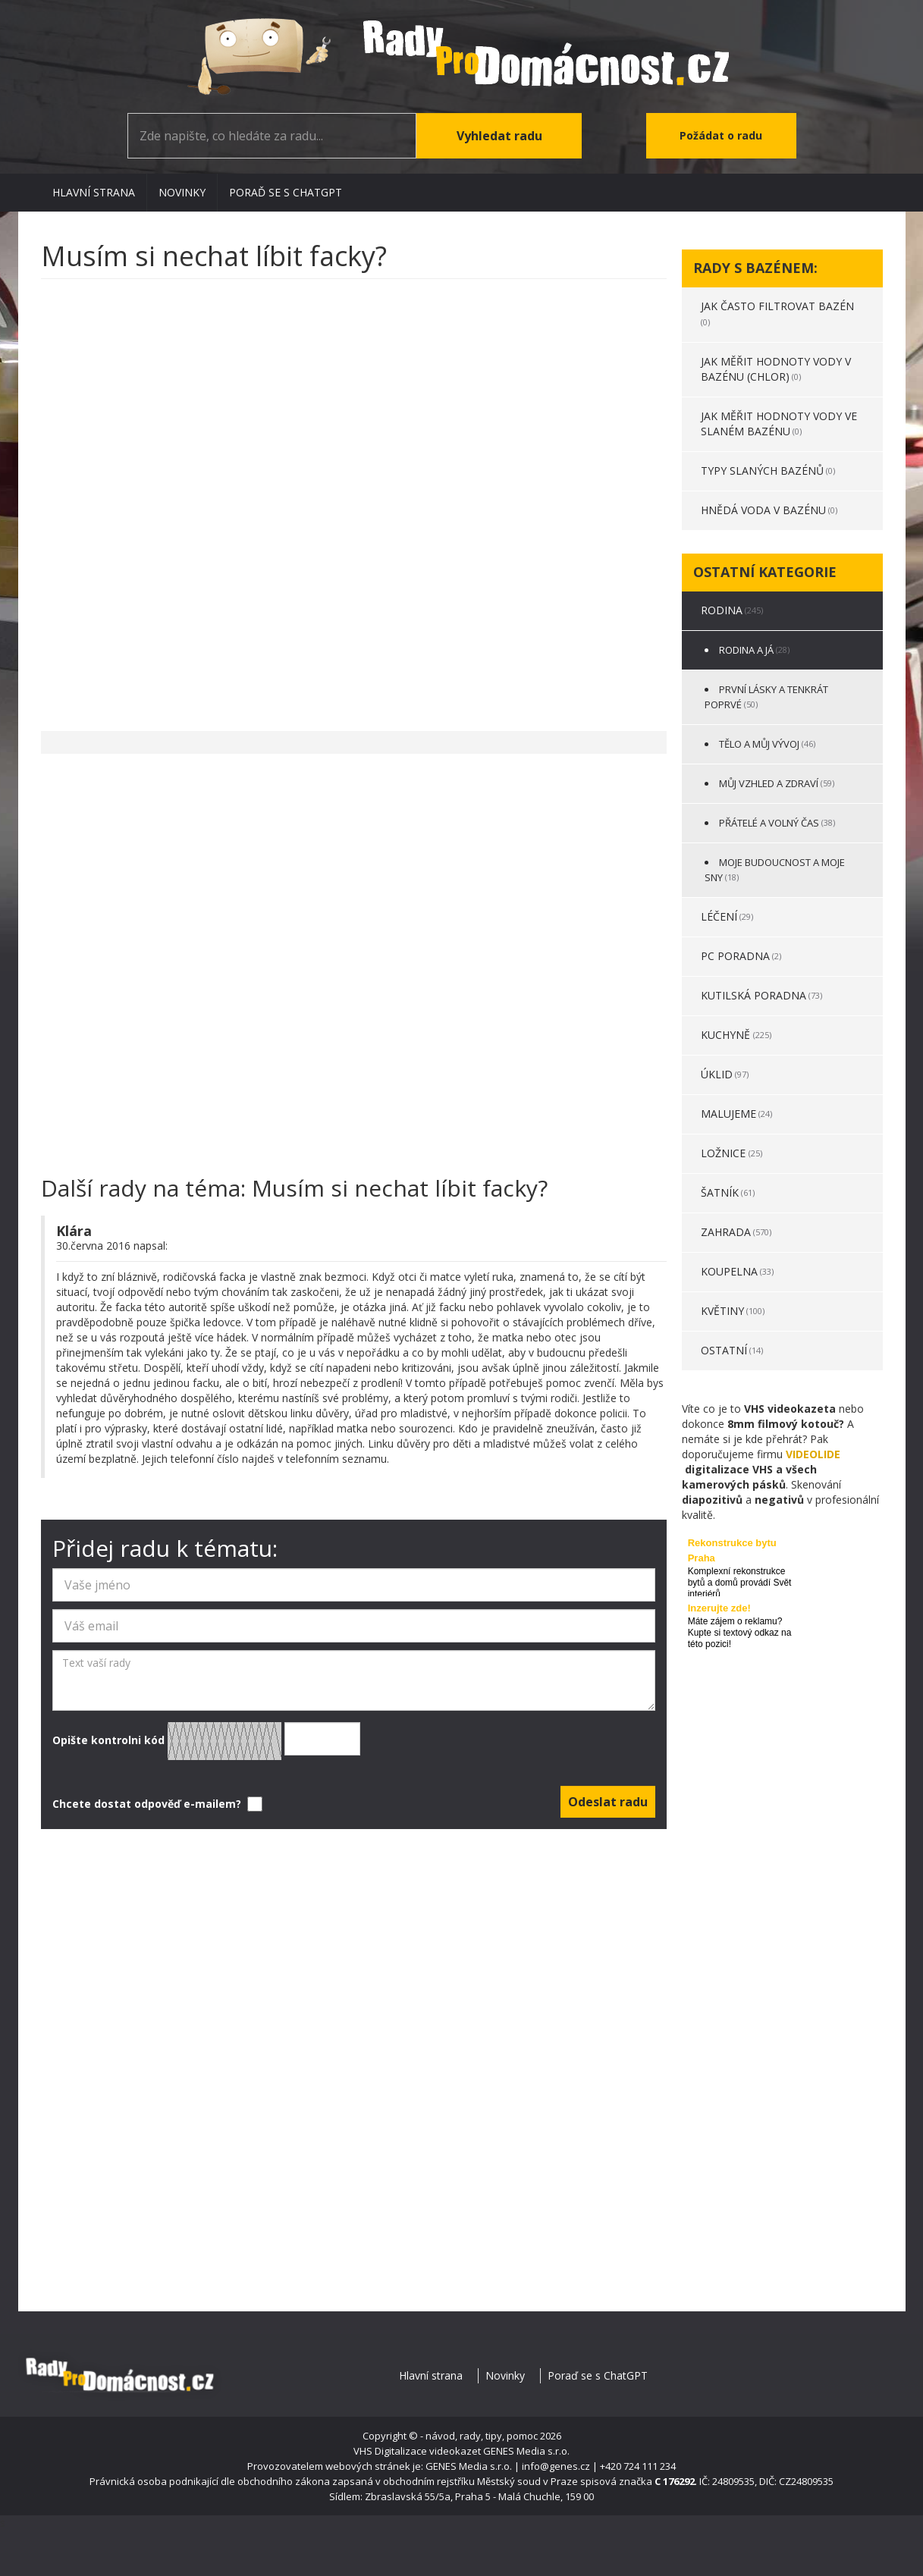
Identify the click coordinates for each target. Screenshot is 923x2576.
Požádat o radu (721, 135)
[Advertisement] (354, 497)
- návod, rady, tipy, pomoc (479, 2436)
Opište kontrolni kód (206, 1741)
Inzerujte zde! (719, 1608)
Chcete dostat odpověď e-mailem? (155, 1804)
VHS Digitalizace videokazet (417, 2451)
